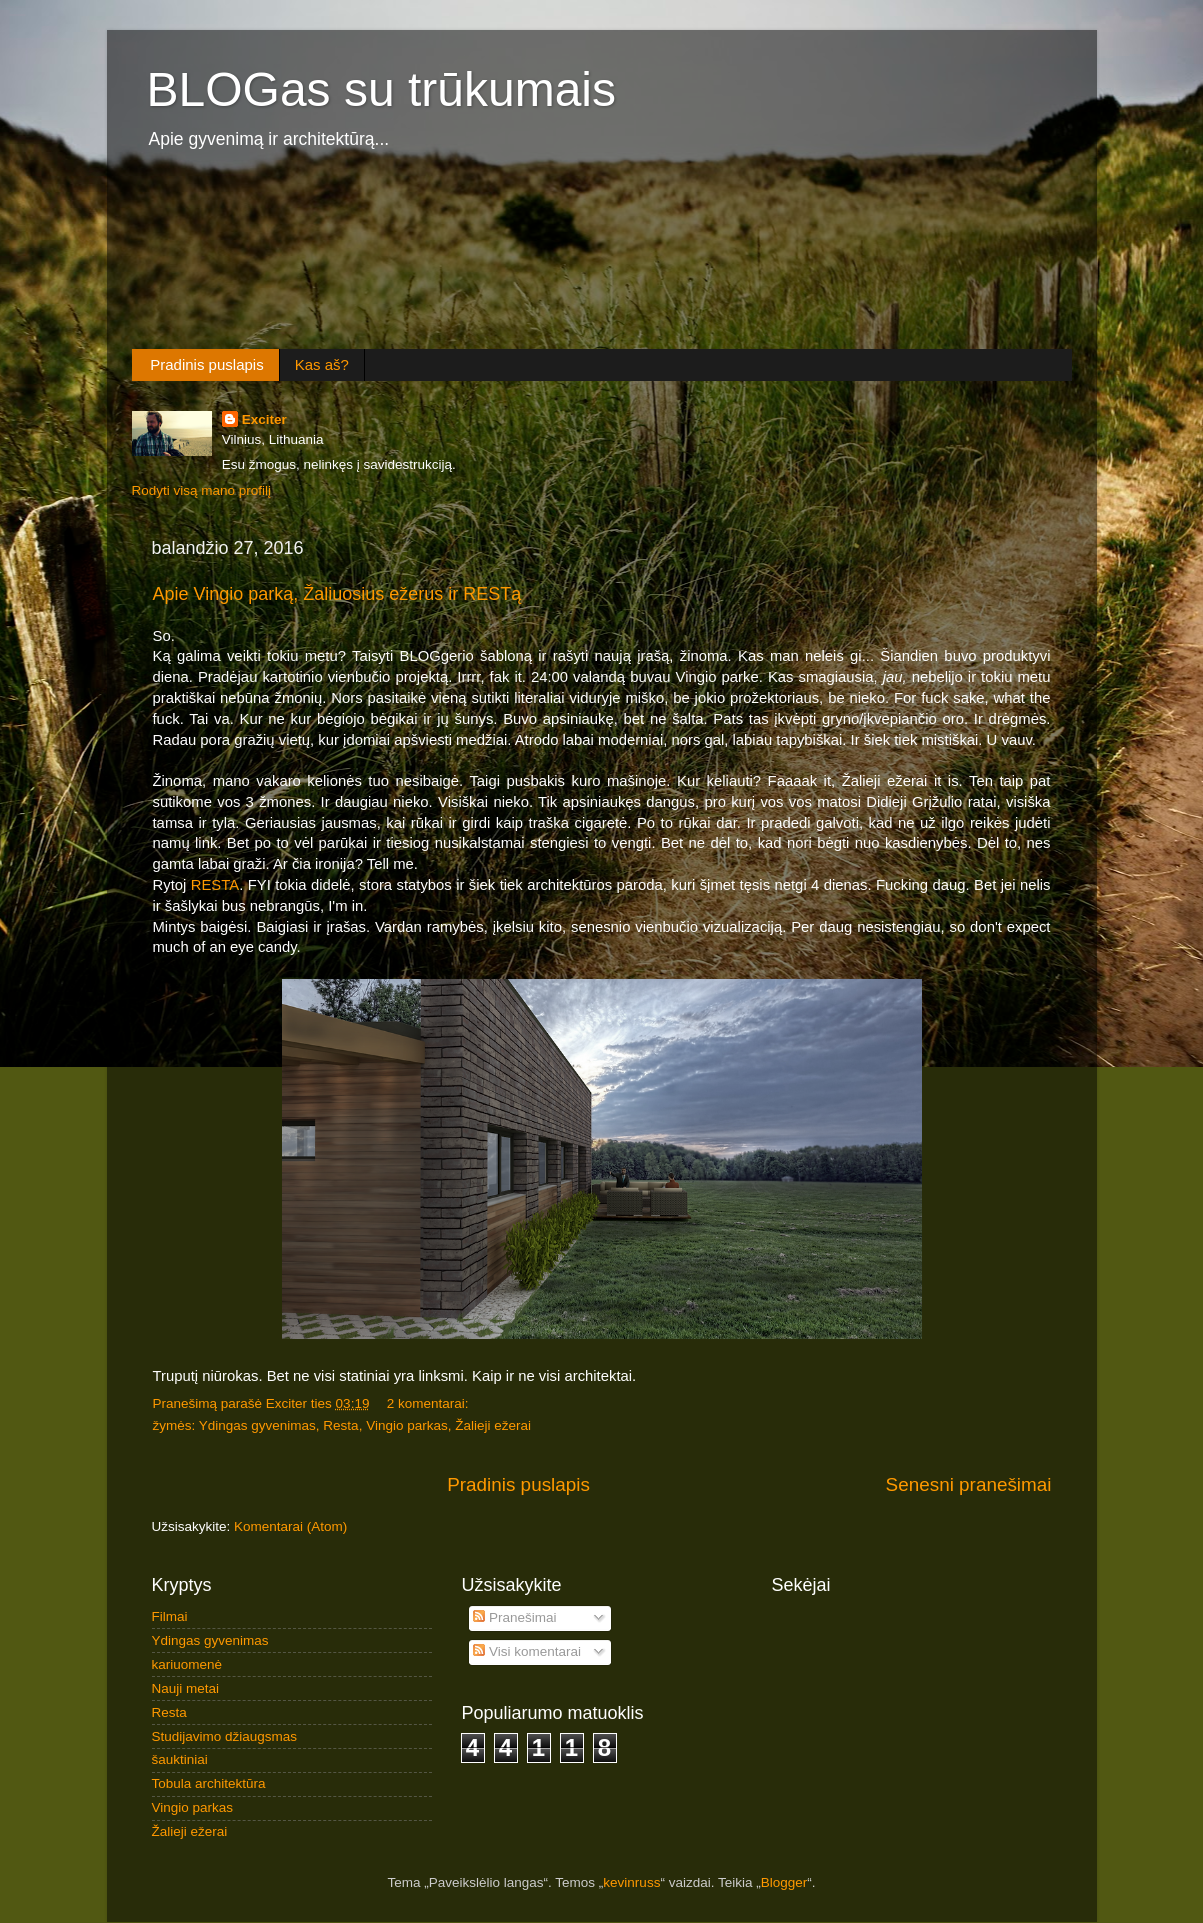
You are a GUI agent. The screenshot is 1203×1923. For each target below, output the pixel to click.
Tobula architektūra (209, 1783)
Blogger (784, 1882)
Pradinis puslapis (206, 364)
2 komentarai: (430, 1403)
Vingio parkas (407, 1425)
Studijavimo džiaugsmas (225, 1736)
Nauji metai (186, 1688)
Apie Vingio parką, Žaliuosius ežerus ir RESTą (337, 594)
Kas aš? (322, 364)
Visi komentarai (527, 1651)
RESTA (215, 885)
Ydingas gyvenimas (257, 1425)
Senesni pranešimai (969, 1484)
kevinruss (631, 1882)
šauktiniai (180, 1759)
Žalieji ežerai (493, 1425)
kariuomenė (187, 1664)
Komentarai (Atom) (290, 1526)
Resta (340, 1425)
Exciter (264, 419)
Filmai (170, 1616)
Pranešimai (514, 1617)
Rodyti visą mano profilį (202, 490)
